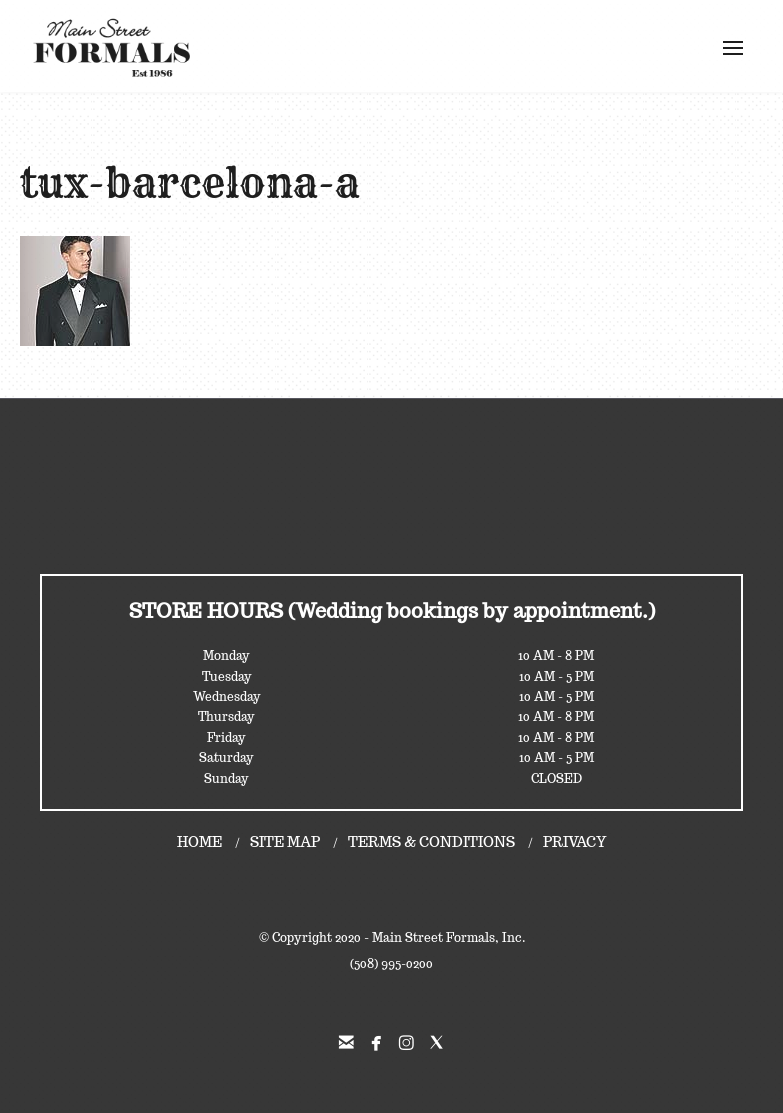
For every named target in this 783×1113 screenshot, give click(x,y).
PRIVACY (575, 842)
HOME (199, 842)
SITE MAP (285, 842)
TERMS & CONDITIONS (431, 842)
